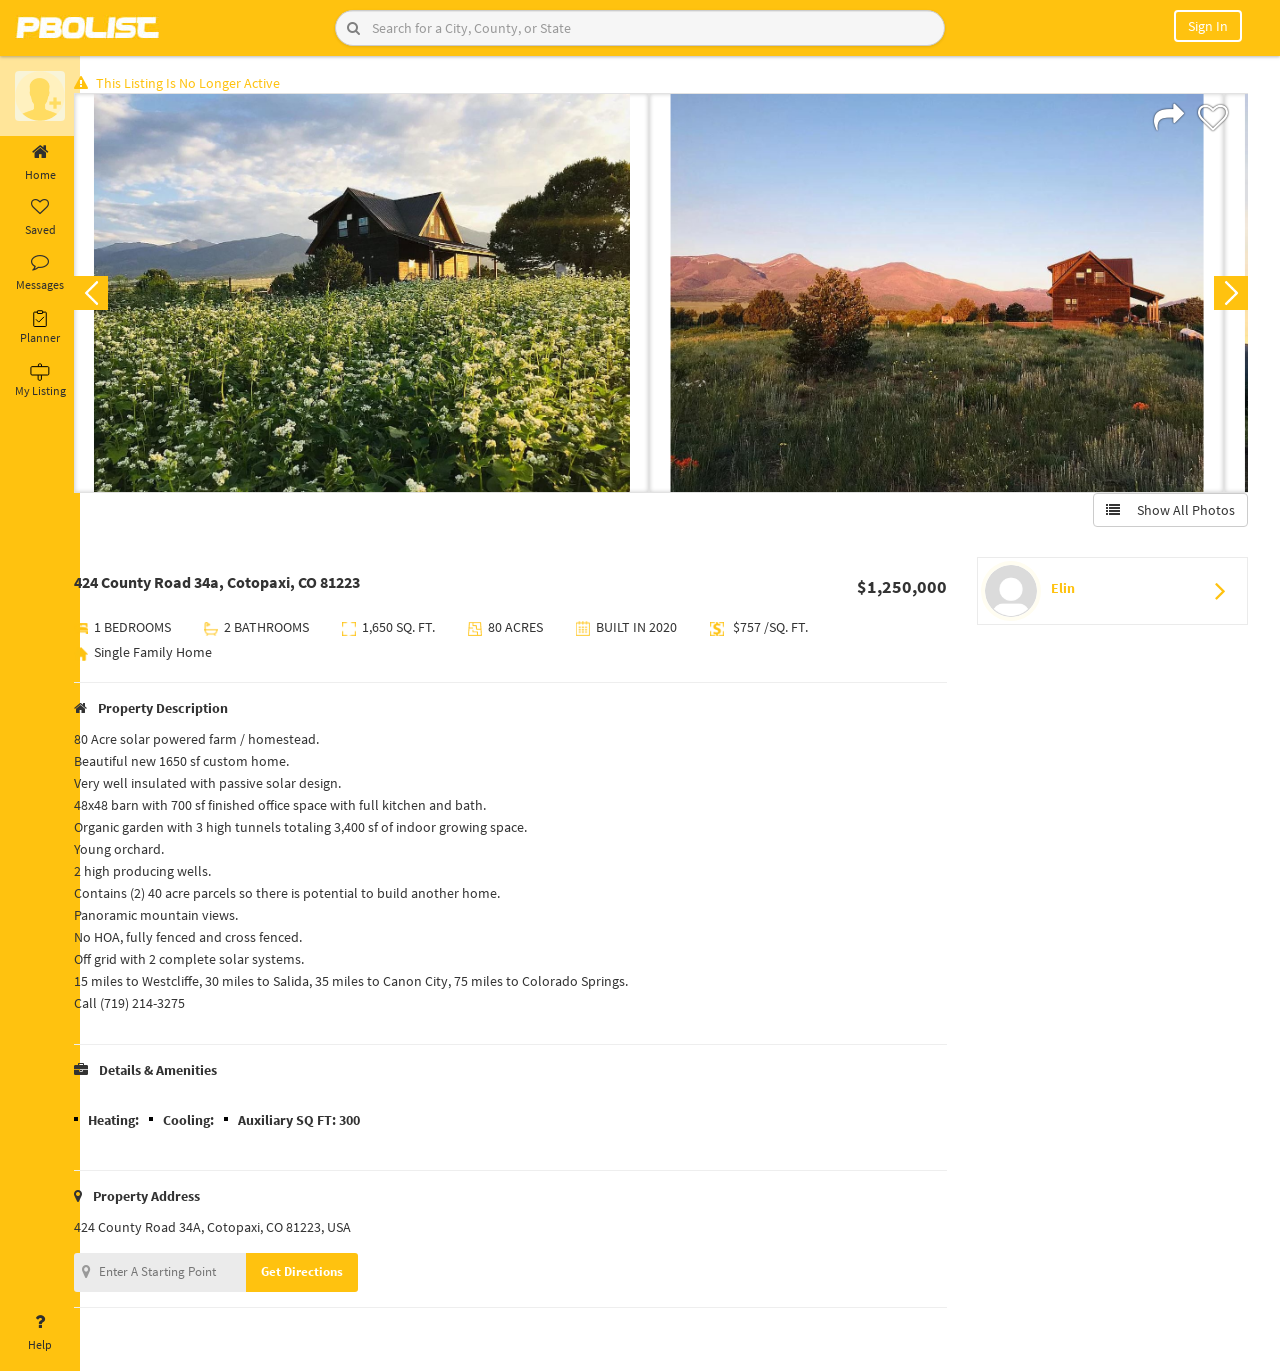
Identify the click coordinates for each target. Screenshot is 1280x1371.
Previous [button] (112, 296)
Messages (40, 273)
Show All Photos (1167, 513)
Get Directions (323, 1274)
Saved (40, 218)
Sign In (1208, 26)
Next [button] (1228, 296)
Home (40, 163)
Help (40, 1333)
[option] (382, 296)
